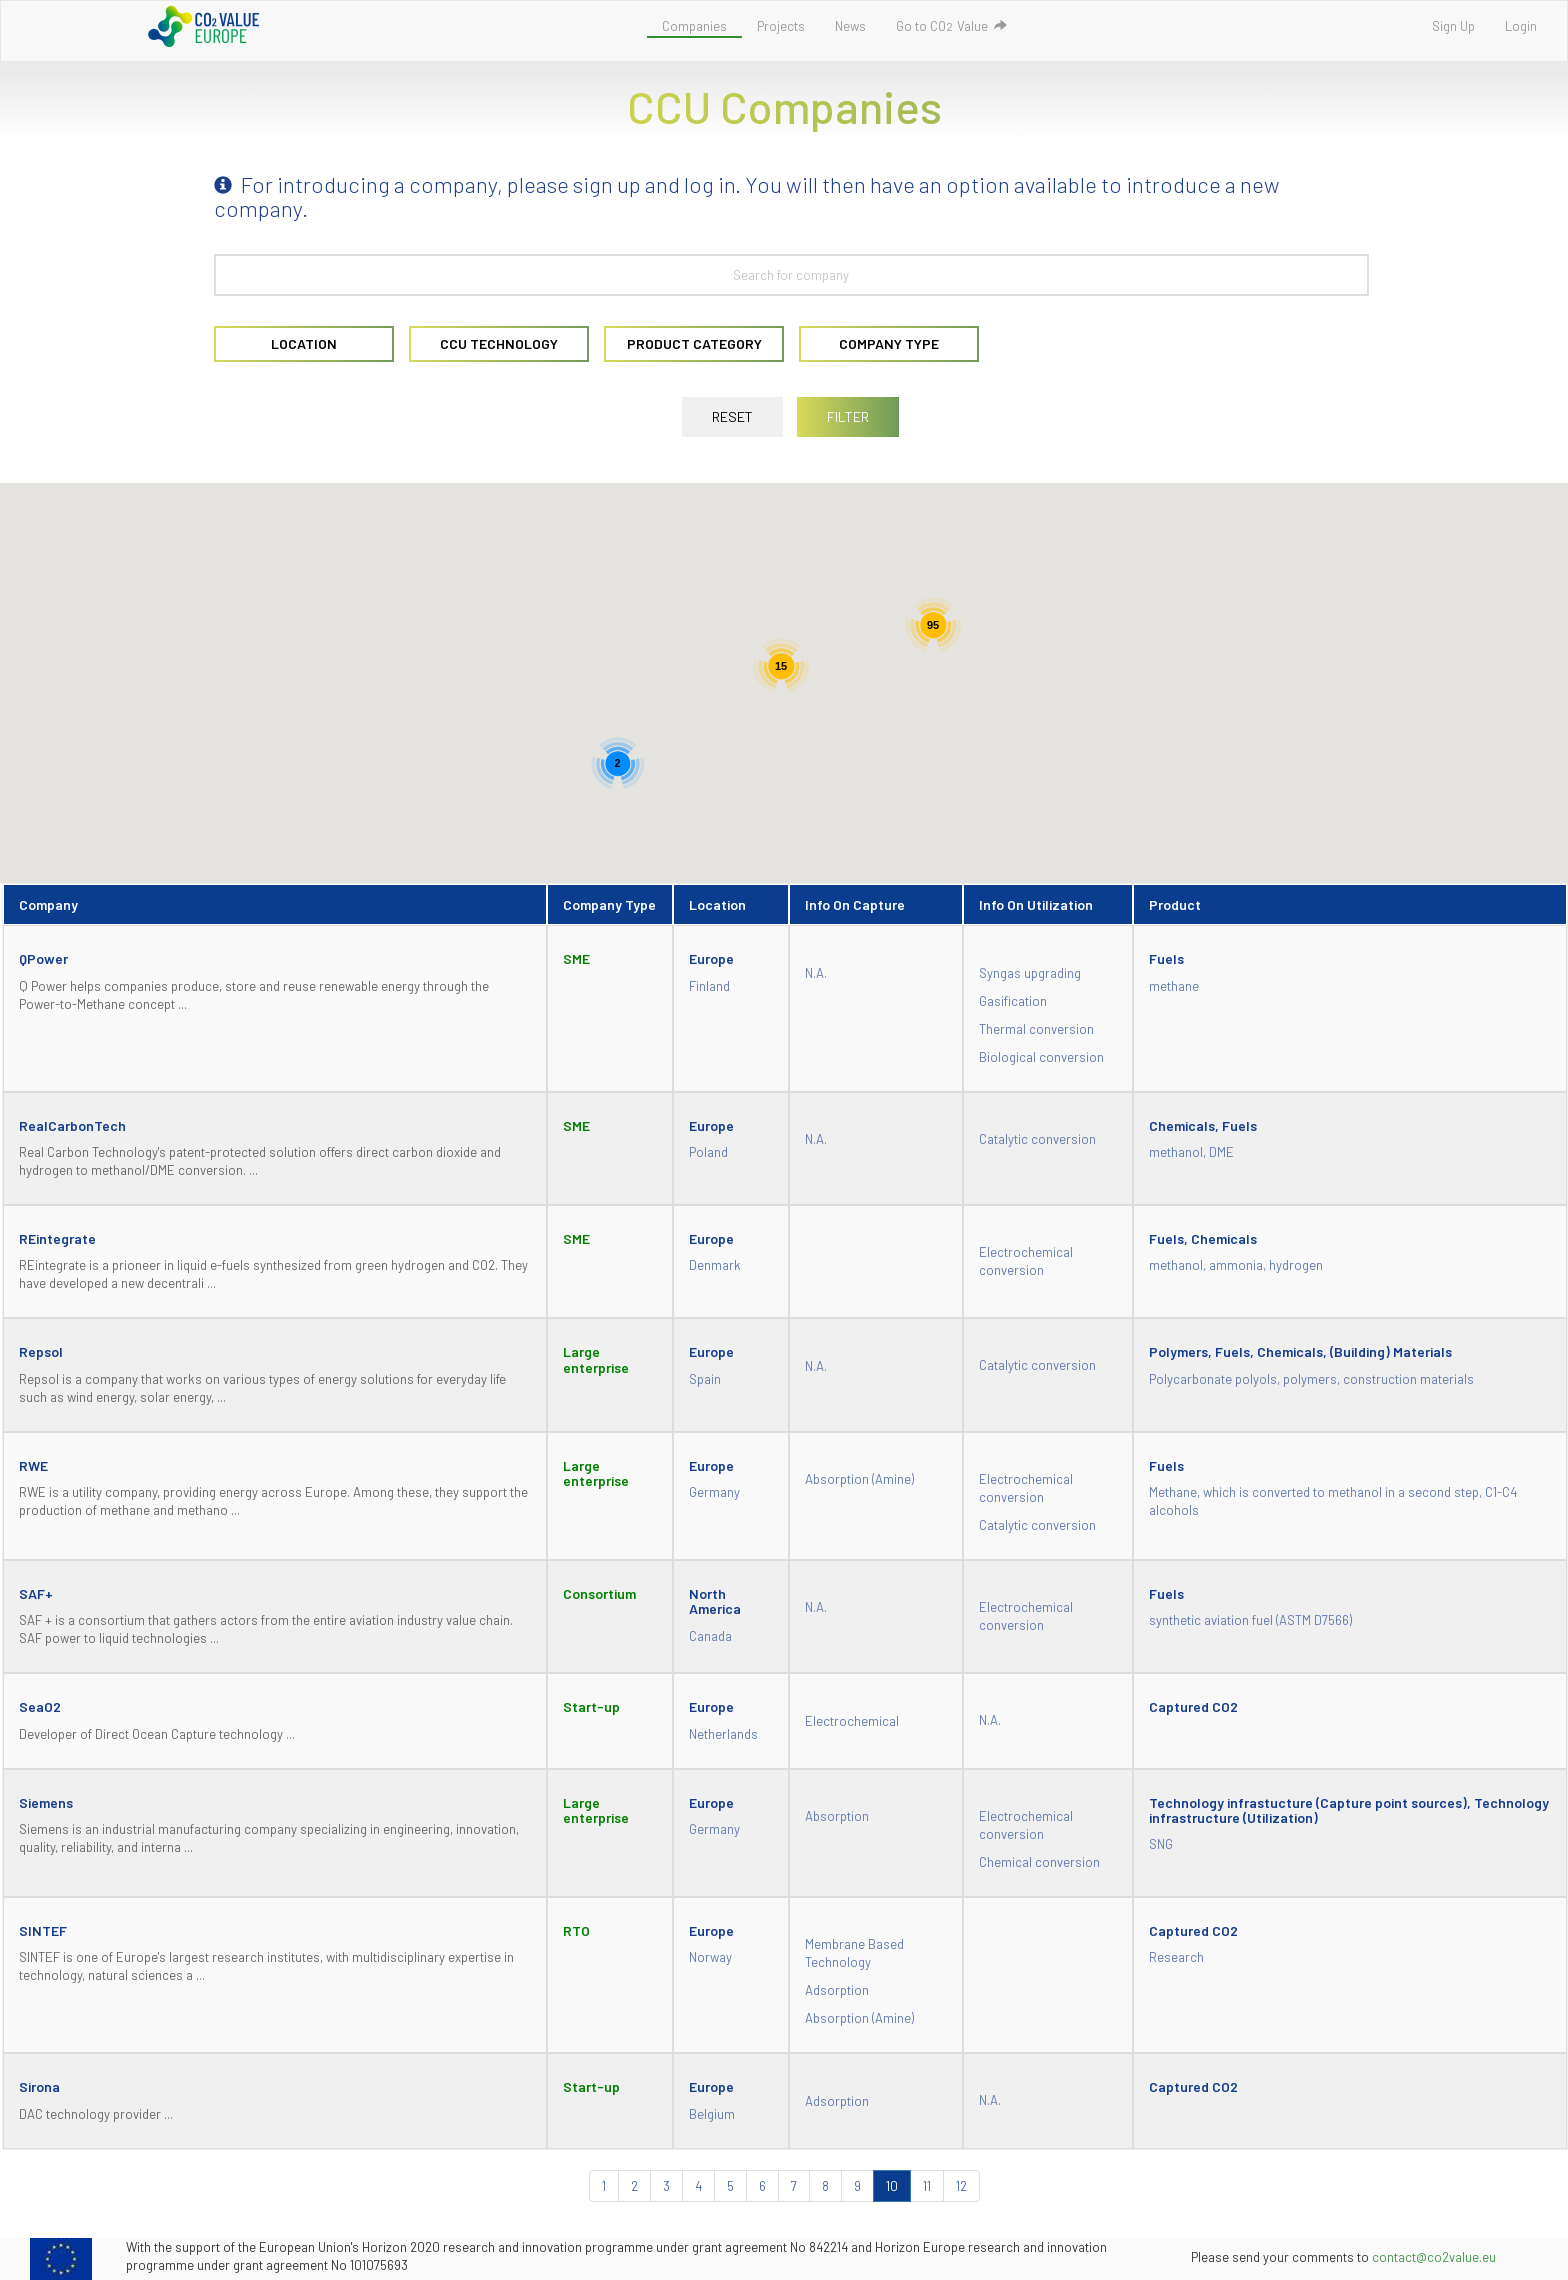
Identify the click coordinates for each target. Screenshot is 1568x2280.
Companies (694, 26)
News (850, 26)
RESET (732, 416)
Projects (781, 26)
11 (927, 2186)
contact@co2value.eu (1434, 2257)
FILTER (848, 416)
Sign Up (1453, 26)
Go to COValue (951, 26)
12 (961, 2186)
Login (1521, 26)
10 (892, 2186)
